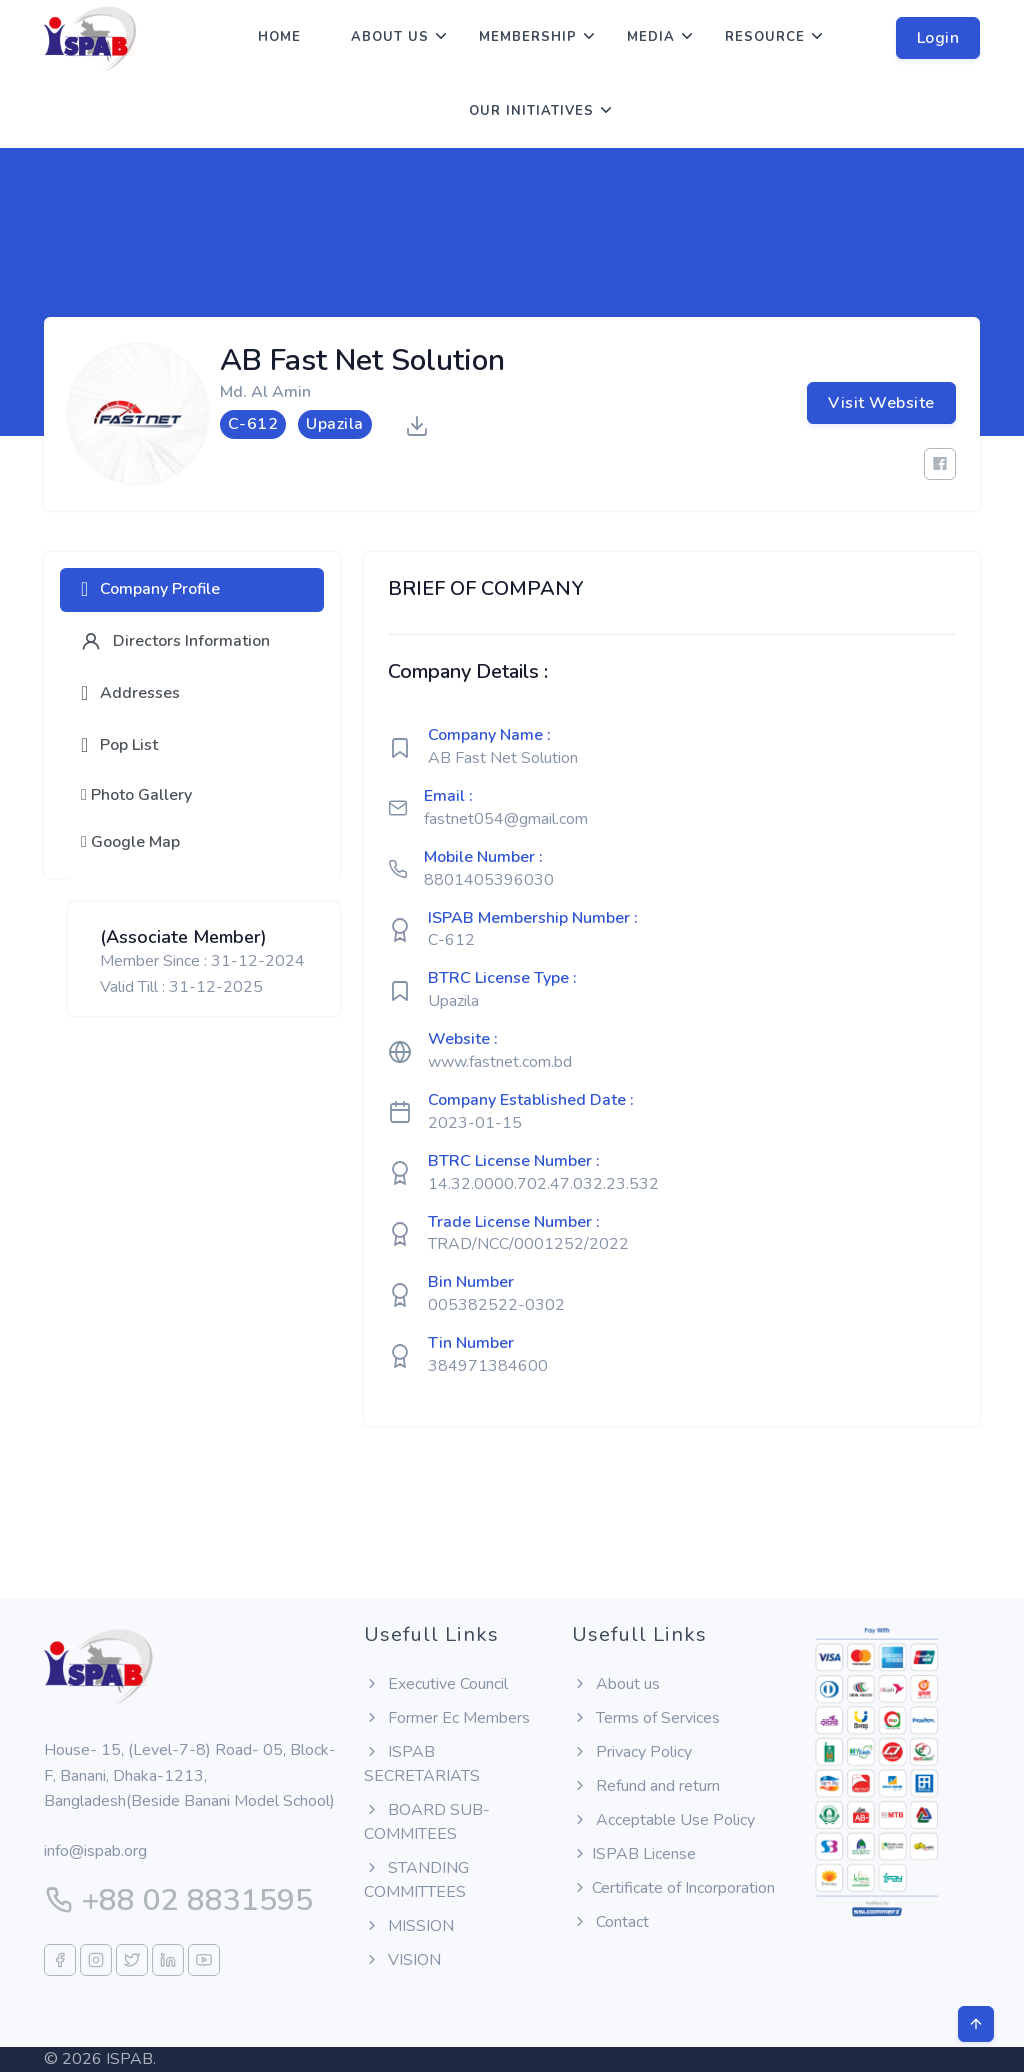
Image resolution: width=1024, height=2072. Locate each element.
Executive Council (436, 1684)
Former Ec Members (447, 1718)
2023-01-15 (475, 1123)
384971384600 (488, 1366)
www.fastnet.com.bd (500, 1062)
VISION (402, 1960)
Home (279, 37)
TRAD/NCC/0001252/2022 (528, 1244)
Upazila (453, 1001)
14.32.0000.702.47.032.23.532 (543, 1184)
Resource (765, 37)
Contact (610, 1922)
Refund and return (646, 1786)
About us (390, 37)
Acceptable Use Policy (663, 1820)
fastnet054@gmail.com (506, 819)
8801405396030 (489, 880)
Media (651, 37)
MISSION (409, 1926)
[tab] (192, 590)
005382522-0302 (496, 1305)
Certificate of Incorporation (673, 1888)
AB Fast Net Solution (503, 758)
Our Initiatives (531, 111)
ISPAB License (634, 1854)
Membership (528, 37)
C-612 (451, 940)
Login (938, 38)
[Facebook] (940, 464)
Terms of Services (646, 1718)
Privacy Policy (632, 1752)
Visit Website (881, 403)
